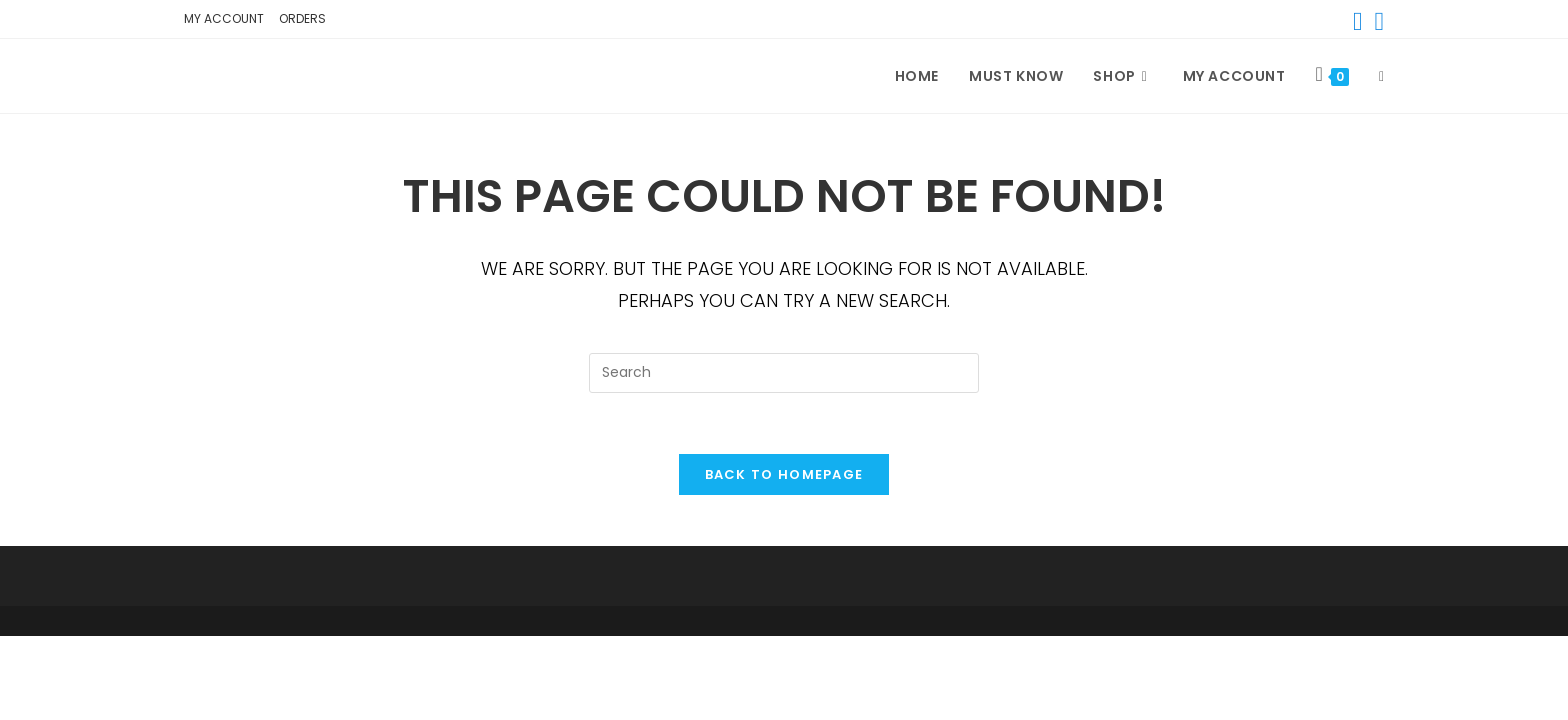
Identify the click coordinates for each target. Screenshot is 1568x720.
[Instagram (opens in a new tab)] (1377, 22)
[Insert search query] (784, 373)
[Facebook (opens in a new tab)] (1358, 22)
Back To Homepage (784, 474)
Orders (302, 18)
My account (224, 18)
